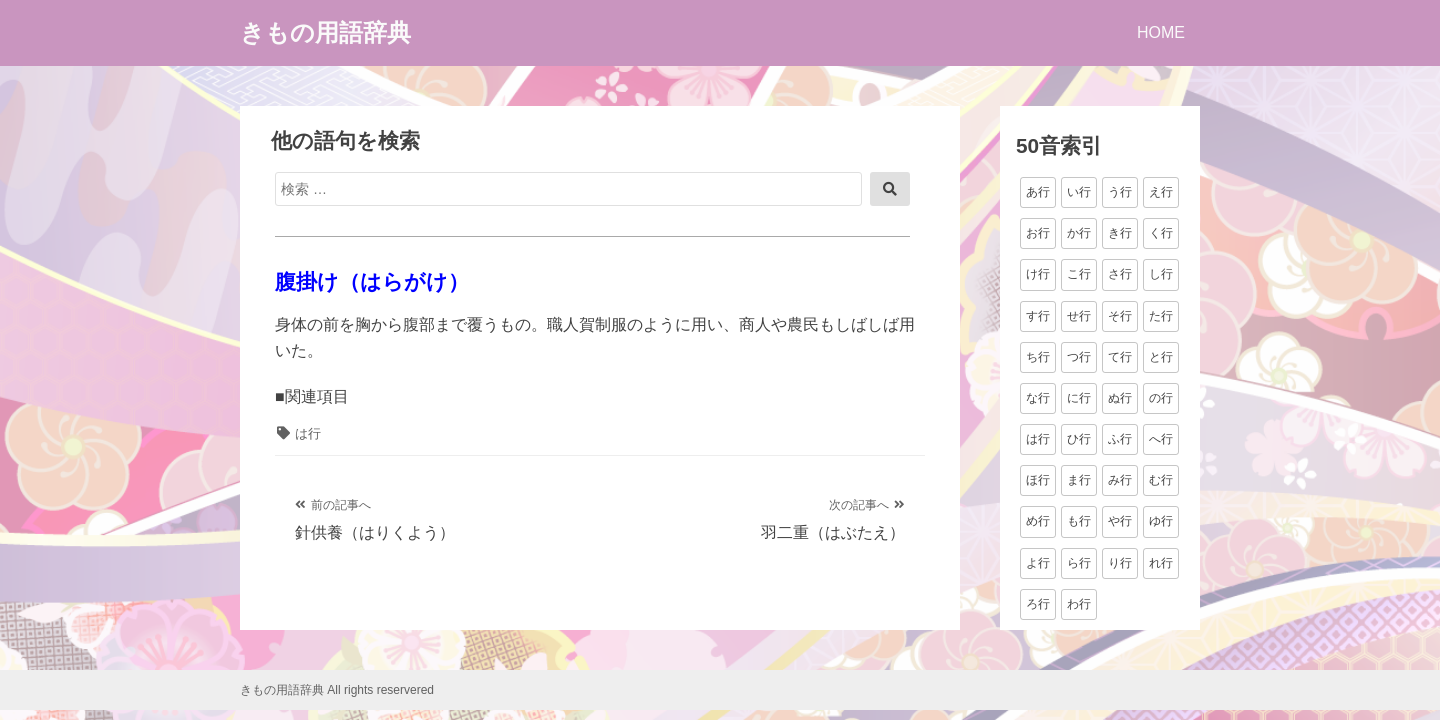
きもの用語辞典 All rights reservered (337, 690)
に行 (1079, 398)
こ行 (1079, 274)
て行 (1120, 357)
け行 (1038, 274)
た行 (1161, 316)
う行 (1120, 192)
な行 (1038, 398)
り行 (1120, 563)
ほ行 (1038, 480)
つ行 (1079, 357)
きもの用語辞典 (325, 32)
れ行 (1161, 563)
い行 (1079, 192)
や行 (1120, 521)
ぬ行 (1120, 398)
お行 (1038, 233)
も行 (1079, 521)
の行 (1161, 398)
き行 (1120, 233)
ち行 (1038, 357)
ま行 (1079, 480)
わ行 (1079, 604)
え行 (1161, 192)
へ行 (1161, 439)
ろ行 (1038, 604)
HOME (1161, 32)
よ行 (1038, 563)
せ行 (1079, 316)
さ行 (1120, 274)
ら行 (1079, 563)
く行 (1161, 233)
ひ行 (1079, 439)
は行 (308, 433)
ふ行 (1120, 439)
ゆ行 (1161, 521)
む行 (1161, 480)
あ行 (1038, 192)
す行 (1038, 316)
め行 (1038, 521)
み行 (1120, 480)
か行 (1079, 233)
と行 (1161, 357)
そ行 (1120, 316)
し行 (1161, 274)
